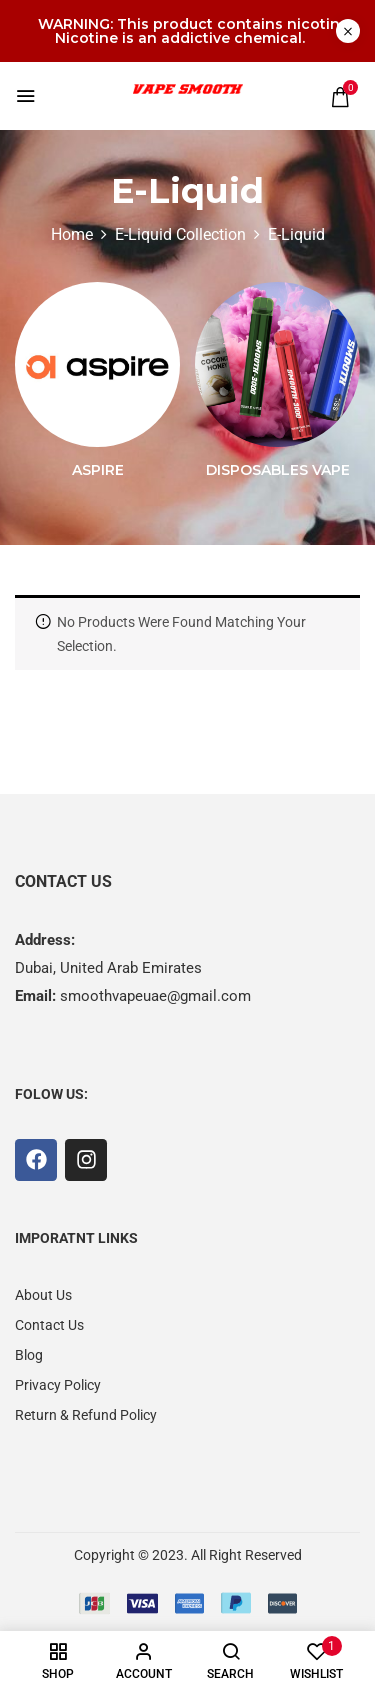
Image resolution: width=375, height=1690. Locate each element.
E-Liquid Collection (180, 234)
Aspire (98, 470)
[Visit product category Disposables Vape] (277, 364)
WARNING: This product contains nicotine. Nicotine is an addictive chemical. (195, 31)
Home (72, 234)
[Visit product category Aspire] (97, 364)
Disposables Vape (278, 470)
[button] (340, 97)
